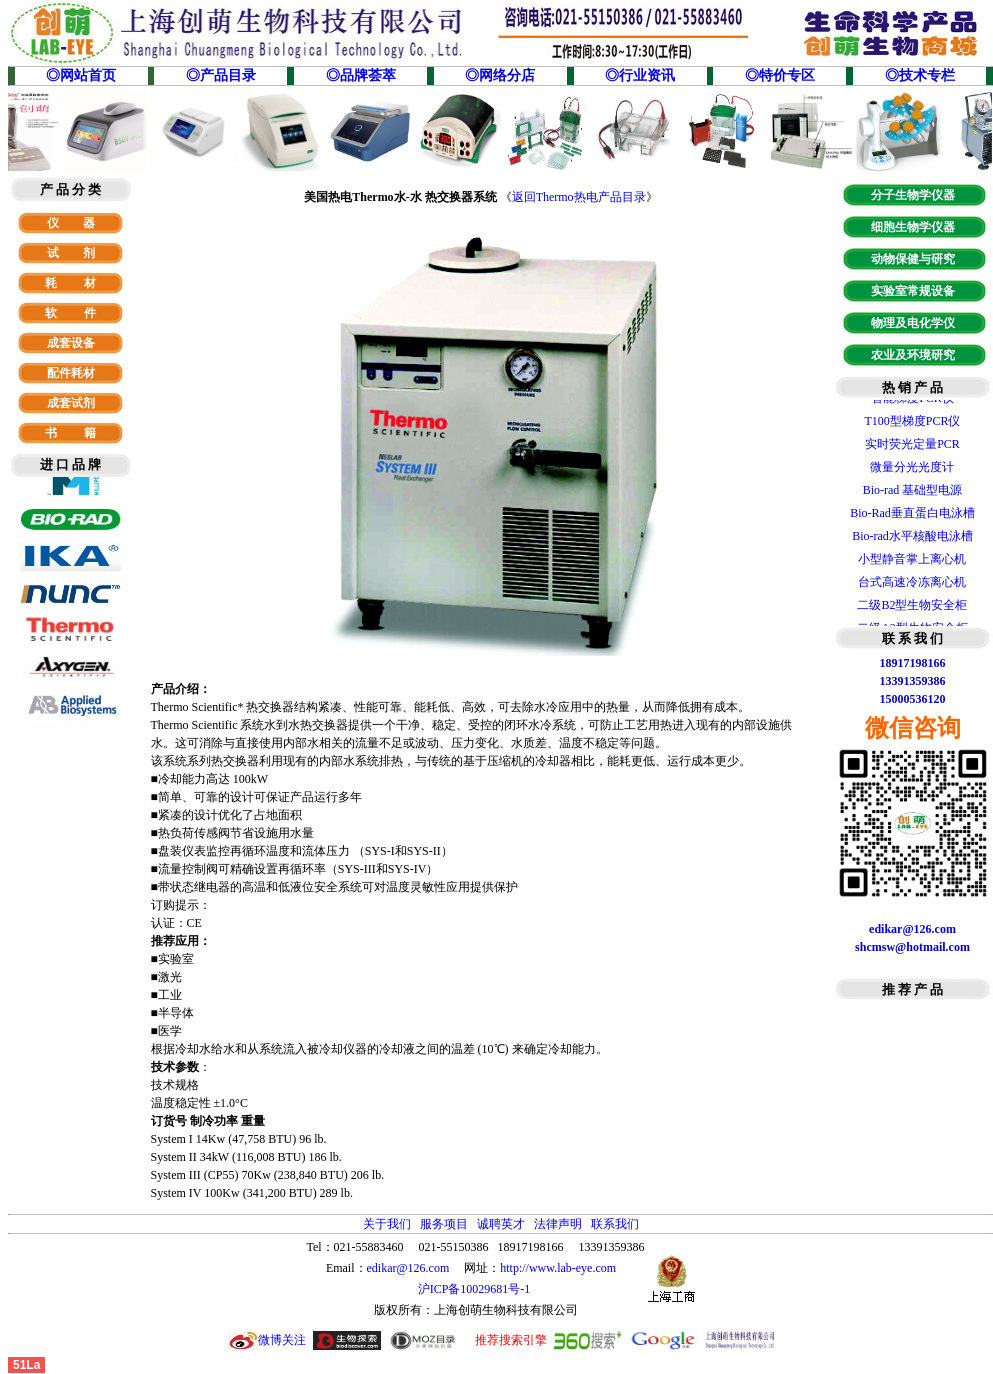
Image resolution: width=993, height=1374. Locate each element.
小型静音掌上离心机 (912, 563)
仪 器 (71, 223)
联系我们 (615, 1224)
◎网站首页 (81, 75)
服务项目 (444, 1224)
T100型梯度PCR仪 (912, 425)
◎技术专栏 (920, 75)
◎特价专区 (780, 75)
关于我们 (387, 1224)
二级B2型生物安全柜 (912, 609)
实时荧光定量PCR (912, 448)
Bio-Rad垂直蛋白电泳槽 (912, 517)
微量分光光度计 (912, 471)
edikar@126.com (408, 1268)
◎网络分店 (500, 75)
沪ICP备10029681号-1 (476, 1289)
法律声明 (558, 1224)
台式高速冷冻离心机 (912, 586)
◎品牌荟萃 (361, 75)
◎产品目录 (221, 75)
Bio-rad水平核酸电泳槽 (912, 540)
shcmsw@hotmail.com (912, 947)
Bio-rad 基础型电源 (913, 494)
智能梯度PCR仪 (912, 402)
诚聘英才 (501, 1224)
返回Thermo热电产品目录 (579, 197)
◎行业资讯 (640, 75)
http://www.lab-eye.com (558, 1268)
